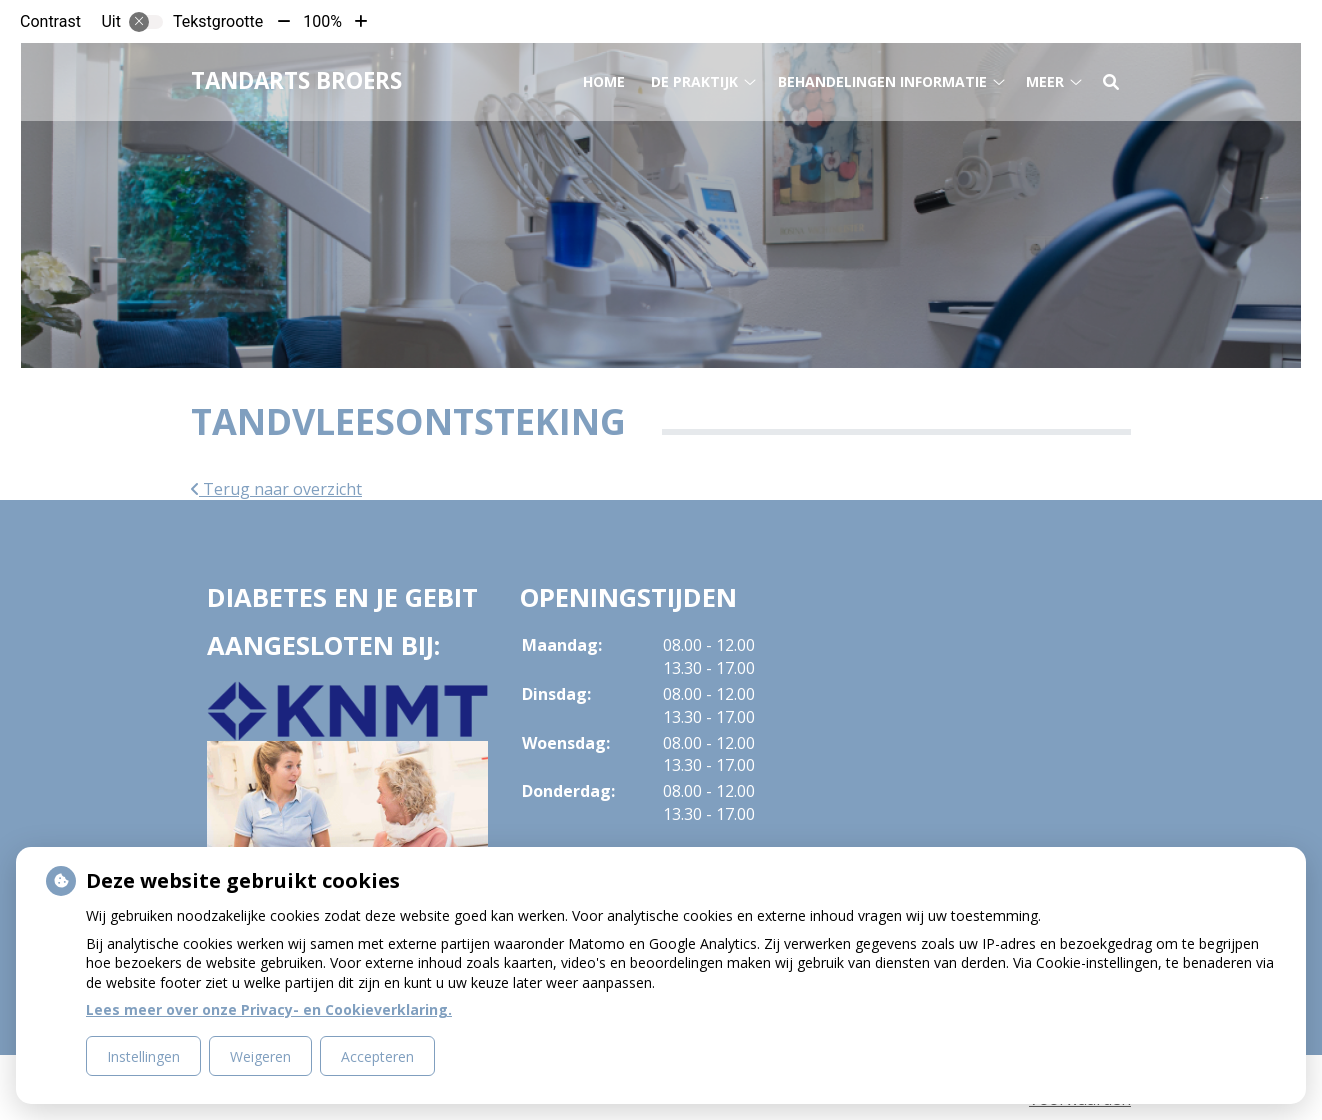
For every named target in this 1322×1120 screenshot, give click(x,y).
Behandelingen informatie (882, 78)
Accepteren (377, 1056)
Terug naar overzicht (276, 489)
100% (322, 21)
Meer (1045, 78)
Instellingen (143, 1056)
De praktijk (694, 78)
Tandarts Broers (296, 77)
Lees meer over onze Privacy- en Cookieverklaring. (269, 1009)
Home (604, 78)
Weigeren (260, 1056)
